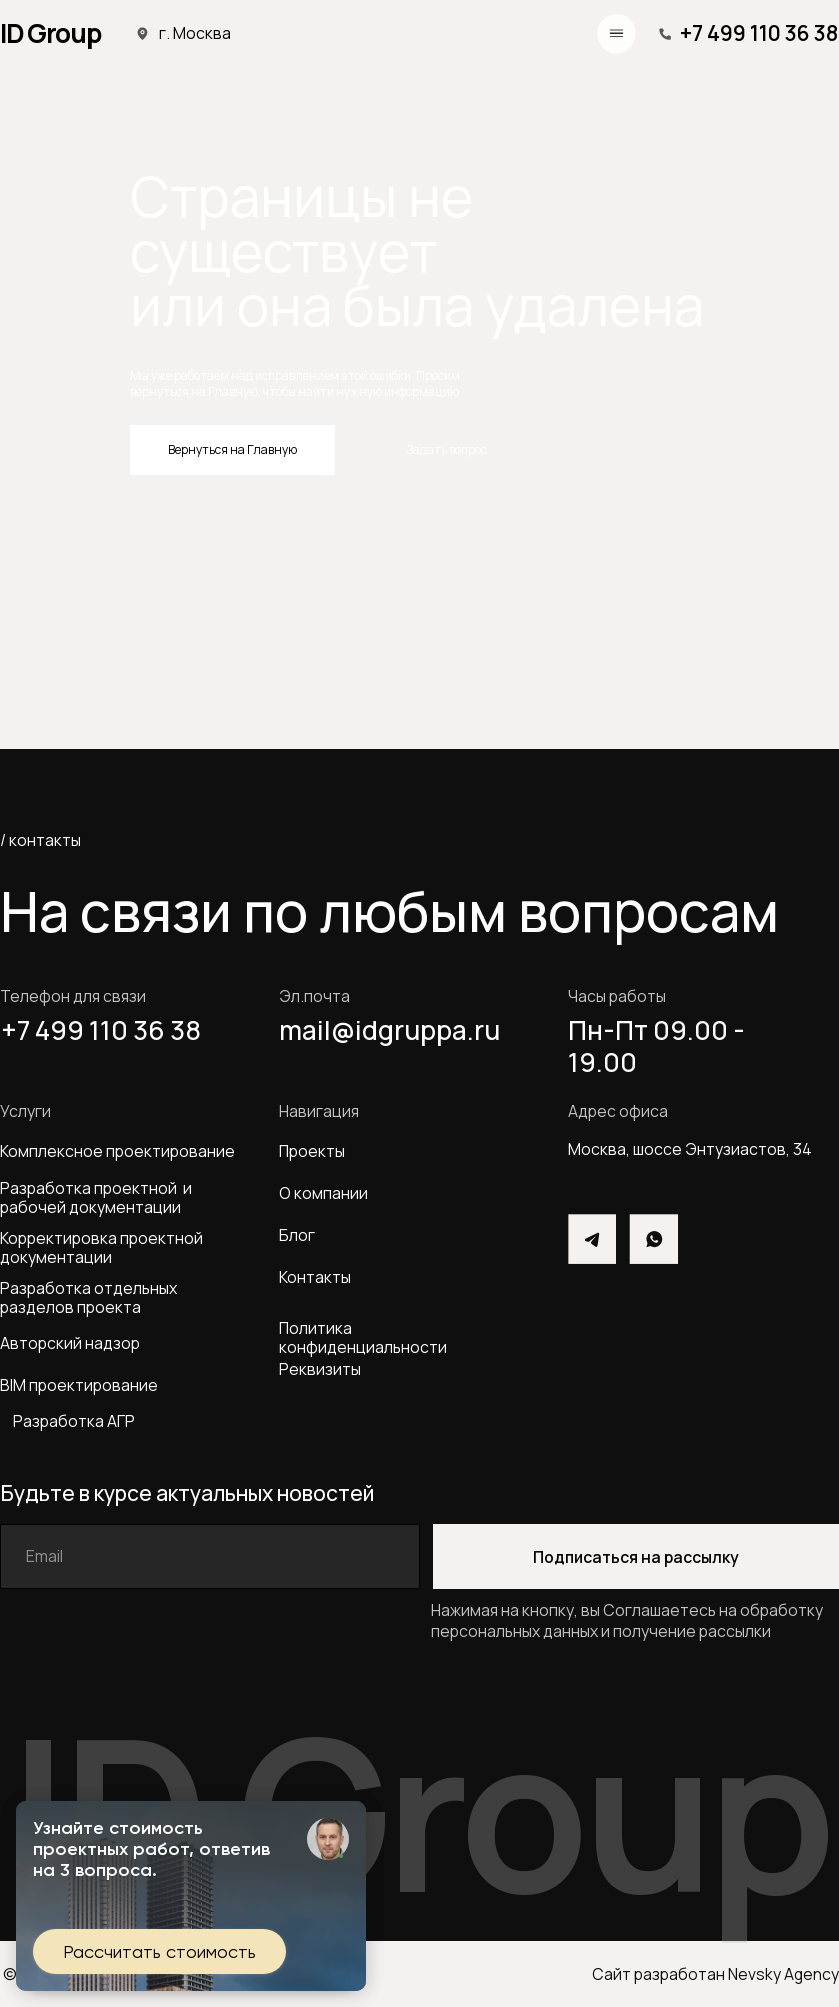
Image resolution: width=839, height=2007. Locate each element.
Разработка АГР (74, 1421)
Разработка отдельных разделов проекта (91, 1298)
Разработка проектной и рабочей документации (96, 1198)
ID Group (50, 33)
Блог (297, 1235)
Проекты (312, 1151)
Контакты (315, 1277)
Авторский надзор (70, 1343)
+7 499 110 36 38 (759, 33)
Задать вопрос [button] (447, 449)
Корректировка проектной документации (101, 1248)
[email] (210, 1557)
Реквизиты (320, 1369)
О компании (323, 1193)
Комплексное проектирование (117, 1151)
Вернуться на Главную (232, 449)
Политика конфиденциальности (363, 1337)
